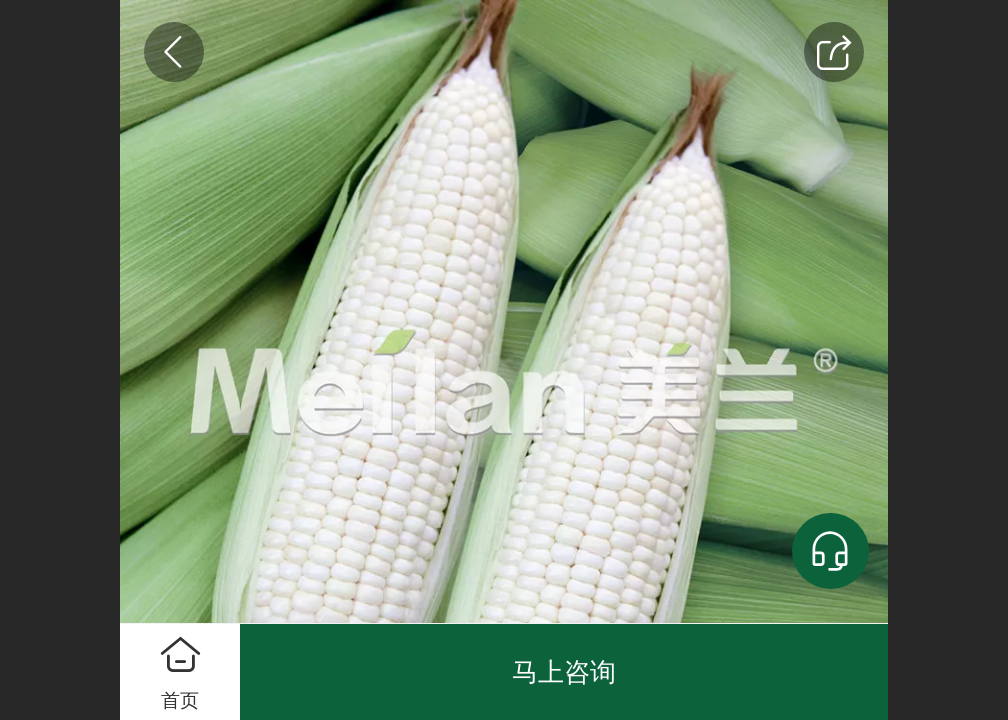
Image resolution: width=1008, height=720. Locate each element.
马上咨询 (564, 672)
